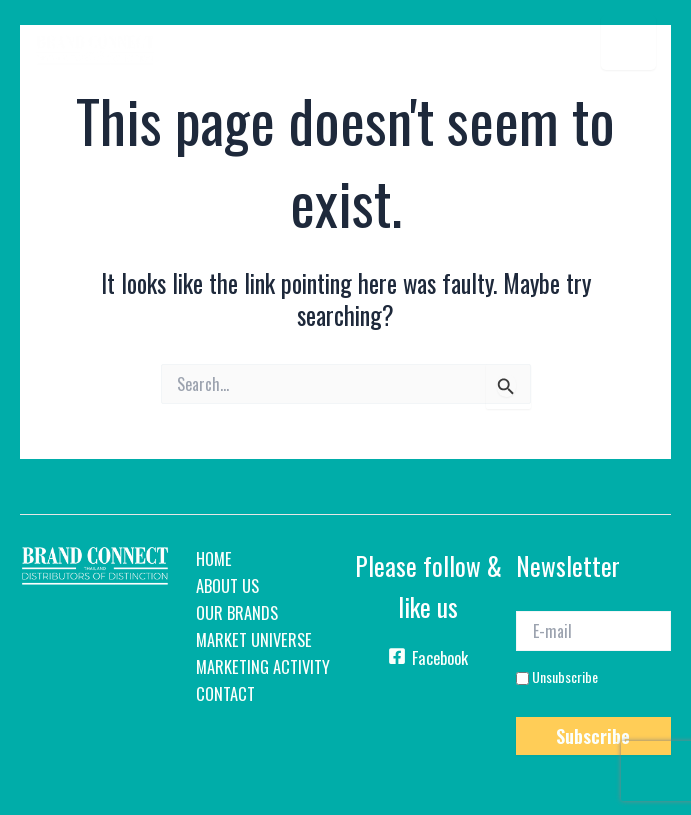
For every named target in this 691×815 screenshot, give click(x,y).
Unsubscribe (557, 676)
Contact (225, 693)
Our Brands (237, 612)
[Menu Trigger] (628, 42)
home (214, 558)
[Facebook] (428, 661)
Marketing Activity (263, 666)
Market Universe (254, 639)
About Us (227, 585)
